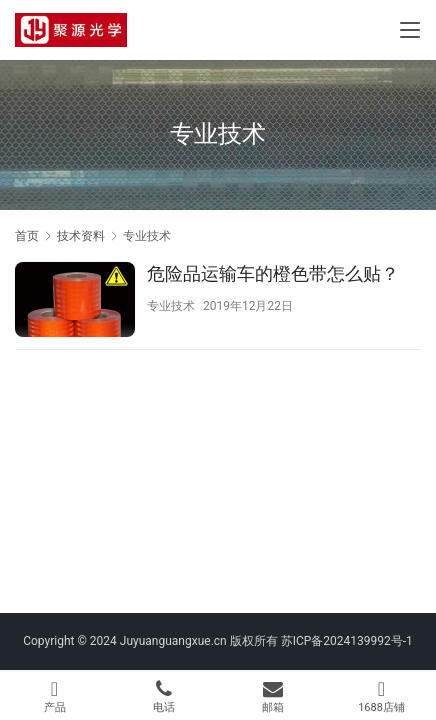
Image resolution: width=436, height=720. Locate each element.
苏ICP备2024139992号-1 (347, 641)
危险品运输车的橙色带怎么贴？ (273, 273)
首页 (27, 236)
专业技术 (171, 306)
